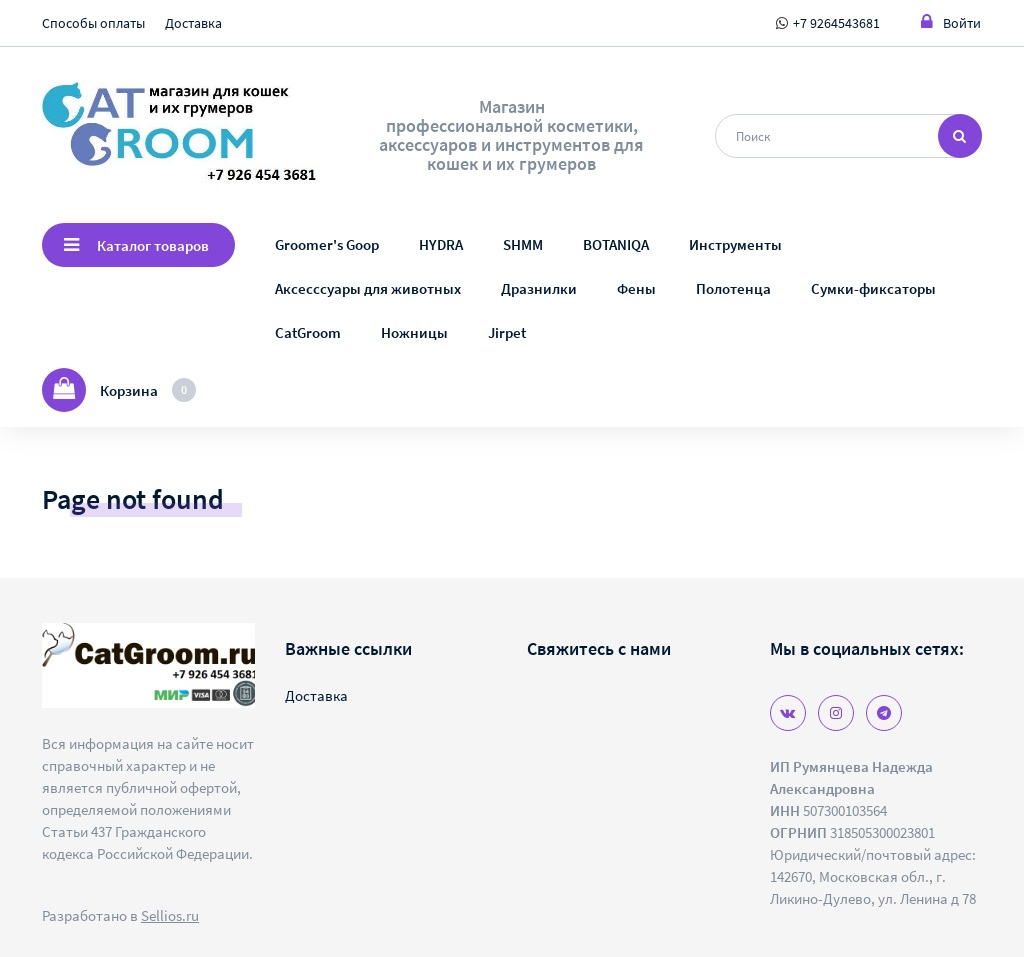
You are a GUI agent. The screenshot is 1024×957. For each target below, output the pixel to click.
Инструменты (735, 244)
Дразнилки (539, 288)
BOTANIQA (616, 244)
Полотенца (733, 288)
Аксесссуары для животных (368, 288)
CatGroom (308, 332)
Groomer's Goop (327, 244)
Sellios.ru (170, 915)
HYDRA (441, 244)
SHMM (523, 244)
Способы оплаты (93, 23)
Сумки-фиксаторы (873, 288)
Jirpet (507, 332)
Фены (636, 288)
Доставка (193, 23)
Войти (951, 22)
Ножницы (414, 332)
